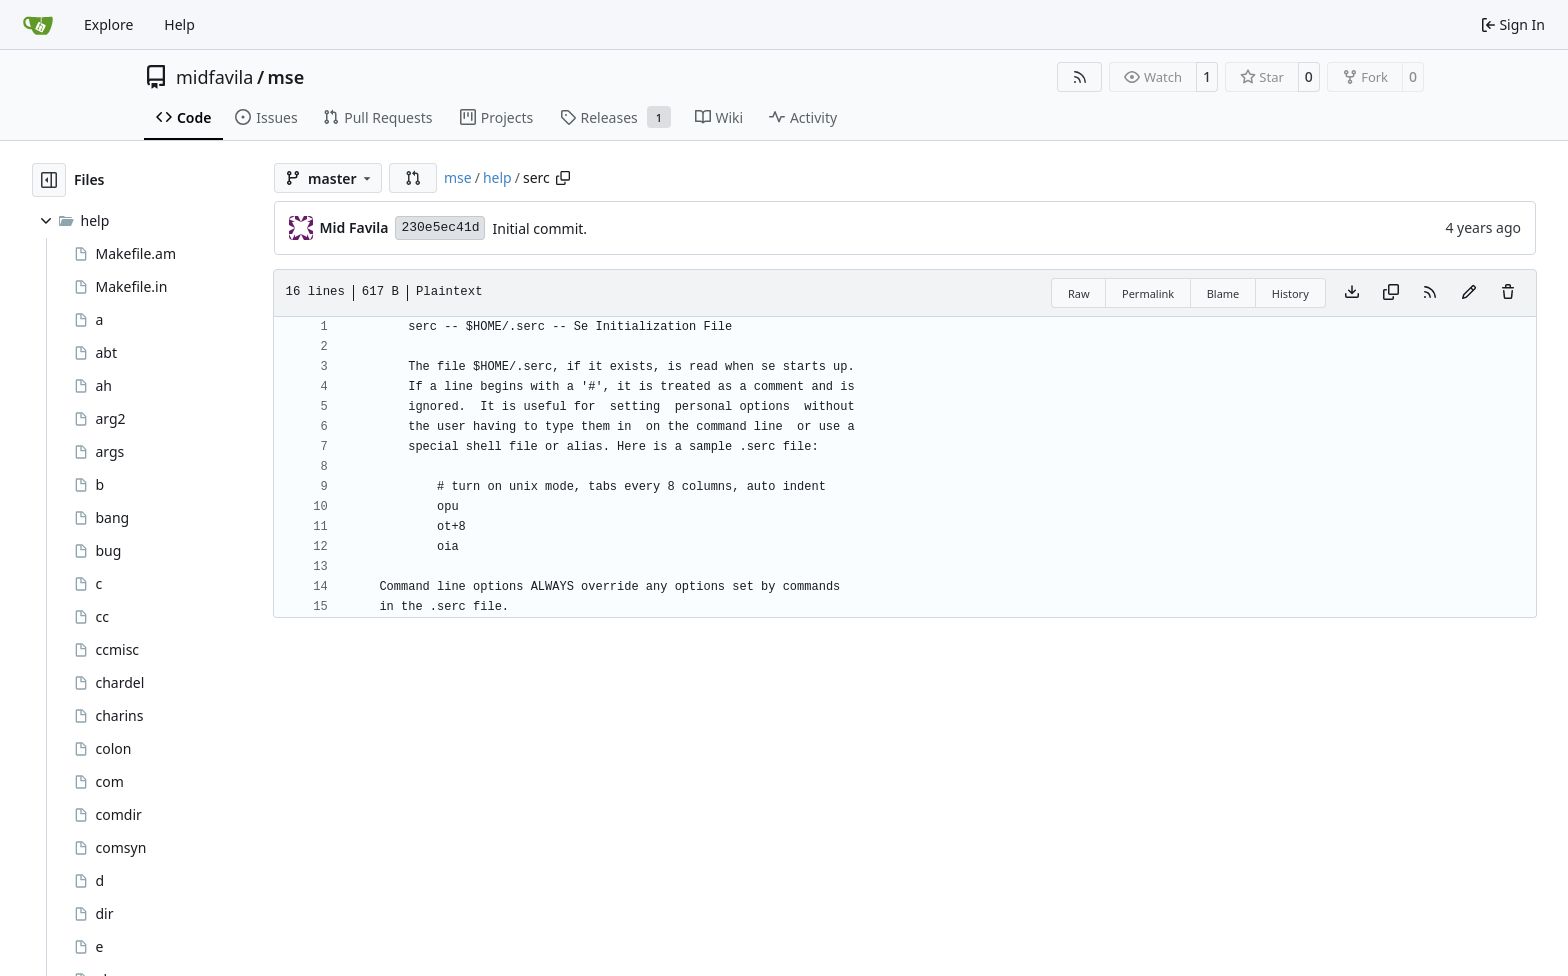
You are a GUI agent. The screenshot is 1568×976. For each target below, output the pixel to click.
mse (286, 77)
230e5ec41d (440, 227)
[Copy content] (1391, 293)
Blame (1223, 293)
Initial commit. (539, 228)
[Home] (38, 25)
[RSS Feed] (1080, 77)
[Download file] (1352, 293)
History (1290, 293)
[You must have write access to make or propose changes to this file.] (1508, 293)
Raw (1079, 293)
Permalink (1148, 293)
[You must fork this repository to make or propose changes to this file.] (1469, 293)
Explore (108, 24)
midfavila (214, 77)
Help (179, 24)
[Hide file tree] (49, 180)
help (497, 177)
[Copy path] (563, 178)
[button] (413, 178)
